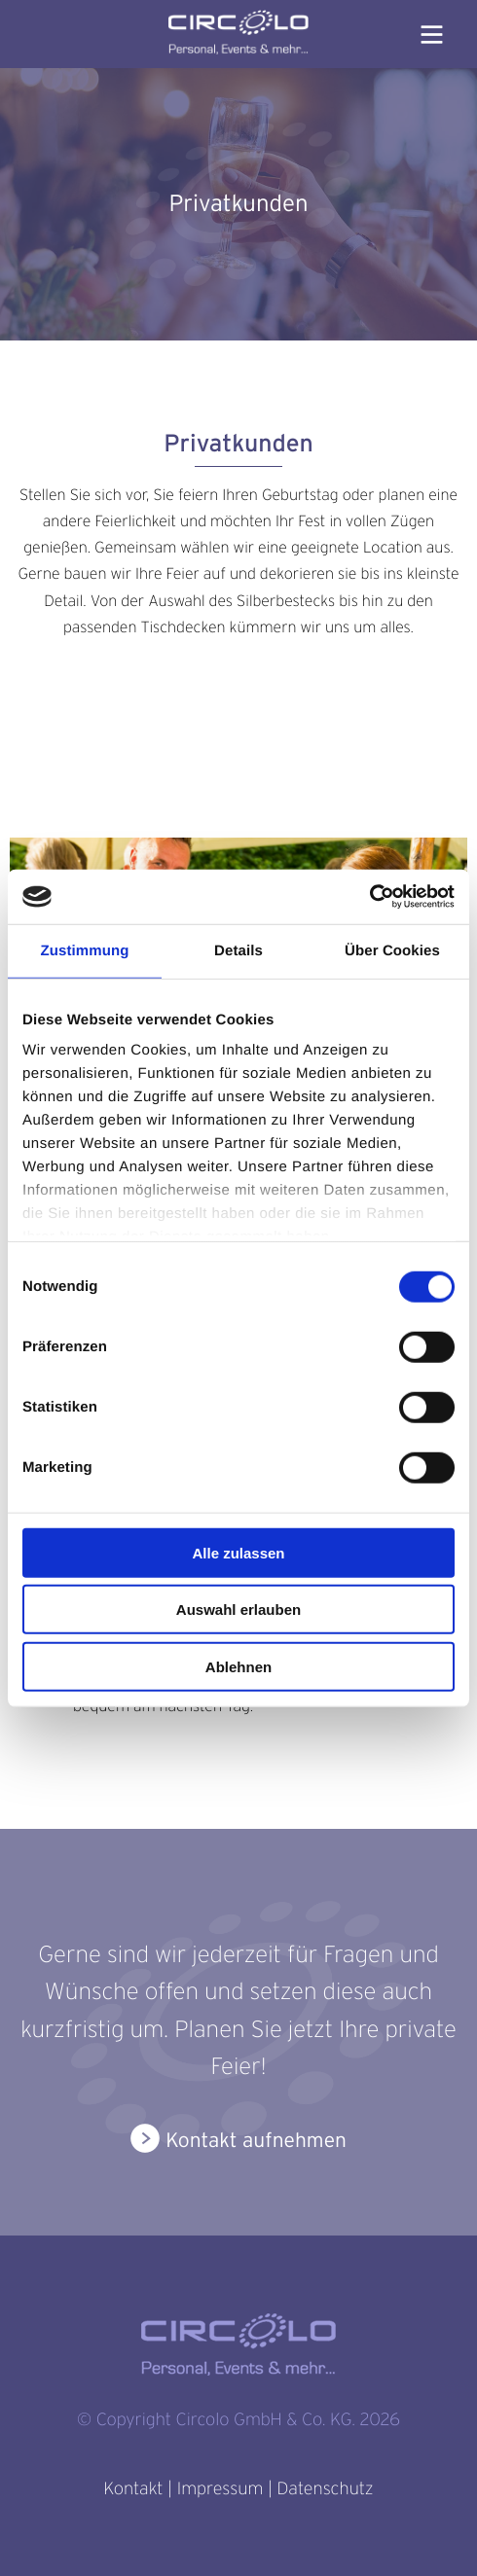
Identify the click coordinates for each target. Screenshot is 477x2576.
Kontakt (133, 2489)
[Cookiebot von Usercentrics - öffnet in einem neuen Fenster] (369, 897)
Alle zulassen (238, 1552)
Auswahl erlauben (238, 1609)
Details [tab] (238, 950)
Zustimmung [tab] (85, 950)
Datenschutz (324, 2489)
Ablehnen (238, 1666)
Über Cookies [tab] (392, 950)
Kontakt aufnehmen (256, 2141)
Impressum (220, 2489)
